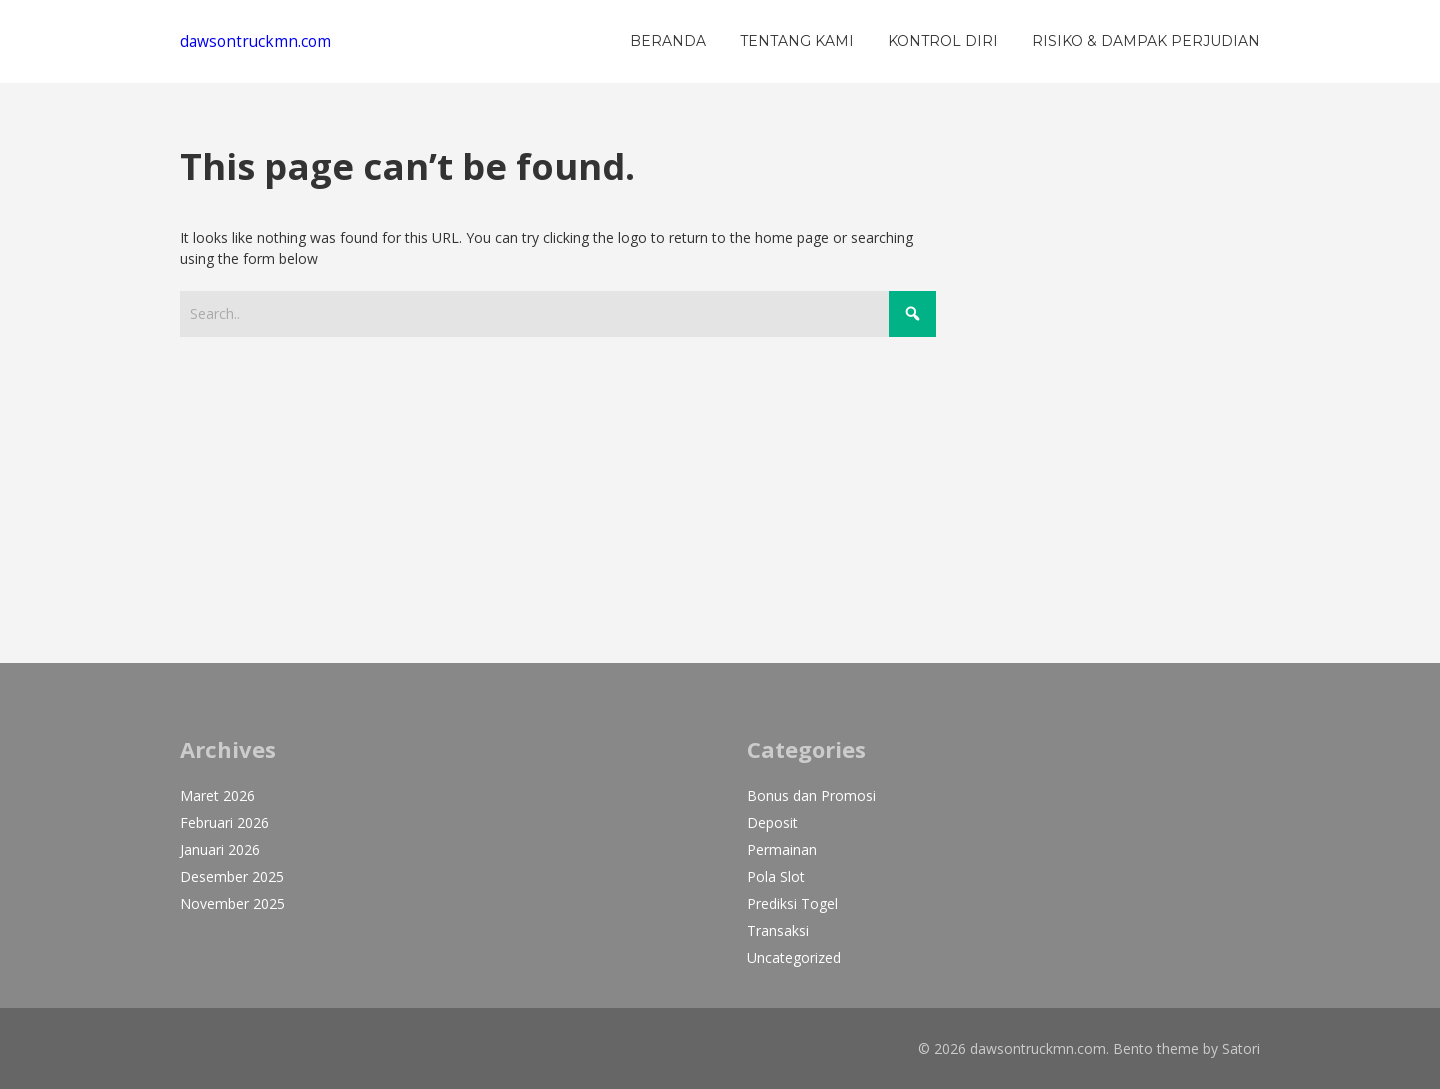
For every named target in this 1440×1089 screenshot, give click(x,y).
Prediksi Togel (792, 903)
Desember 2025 (232, 876)
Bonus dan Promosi (811, 795)
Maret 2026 (217, 795)
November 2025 (232, 903)
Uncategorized (794, 957)
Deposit (772, 822)
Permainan (782, 849)
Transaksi (778, 930)
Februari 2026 (224, 822)
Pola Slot (776, 876)
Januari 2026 (220, 849)
